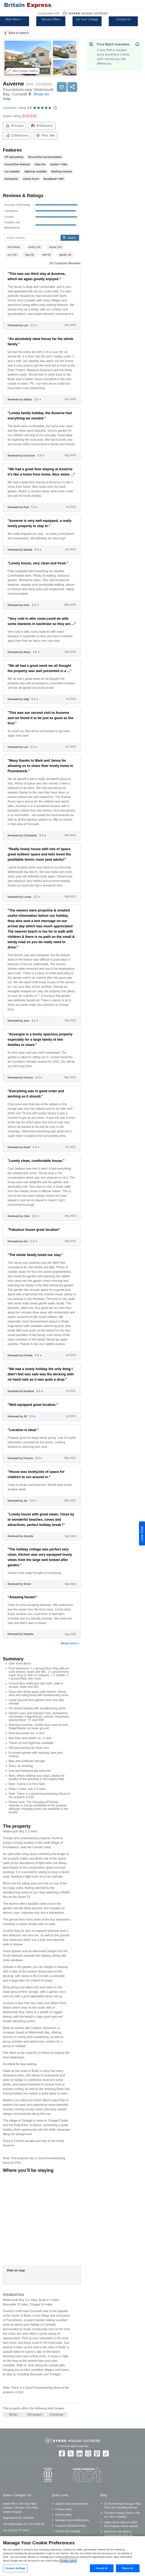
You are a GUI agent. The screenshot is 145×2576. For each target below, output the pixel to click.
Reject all (127, 2568)
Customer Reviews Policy (71, 2525)
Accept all (102, 2568)
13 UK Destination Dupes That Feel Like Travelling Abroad (122, 2505)
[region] (72, 2556)
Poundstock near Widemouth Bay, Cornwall (28, 94)
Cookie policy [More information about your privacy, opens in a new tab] (68, 2560)
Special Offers (50, 19)
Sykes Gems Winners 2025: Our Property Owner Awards (121, 2524)
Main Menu (12, 19)
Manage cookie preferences (72, 2520)
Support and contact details (72, 2503)
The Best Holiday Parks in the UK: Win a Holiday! (122, 2514)
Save (62, 87)
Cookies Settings (15, 2568)
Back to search (19, 32)
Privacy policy (64, 2509)
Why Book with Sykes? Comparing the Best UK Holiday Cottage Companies (121, 2535)
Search (69, 237)
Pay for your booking (68, 2531)
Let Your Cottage (87, 19)
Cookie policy (64, 2514)
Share (72, 87)
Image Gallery (22, 70)
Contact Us (123, 19)
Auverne (13, 84)
